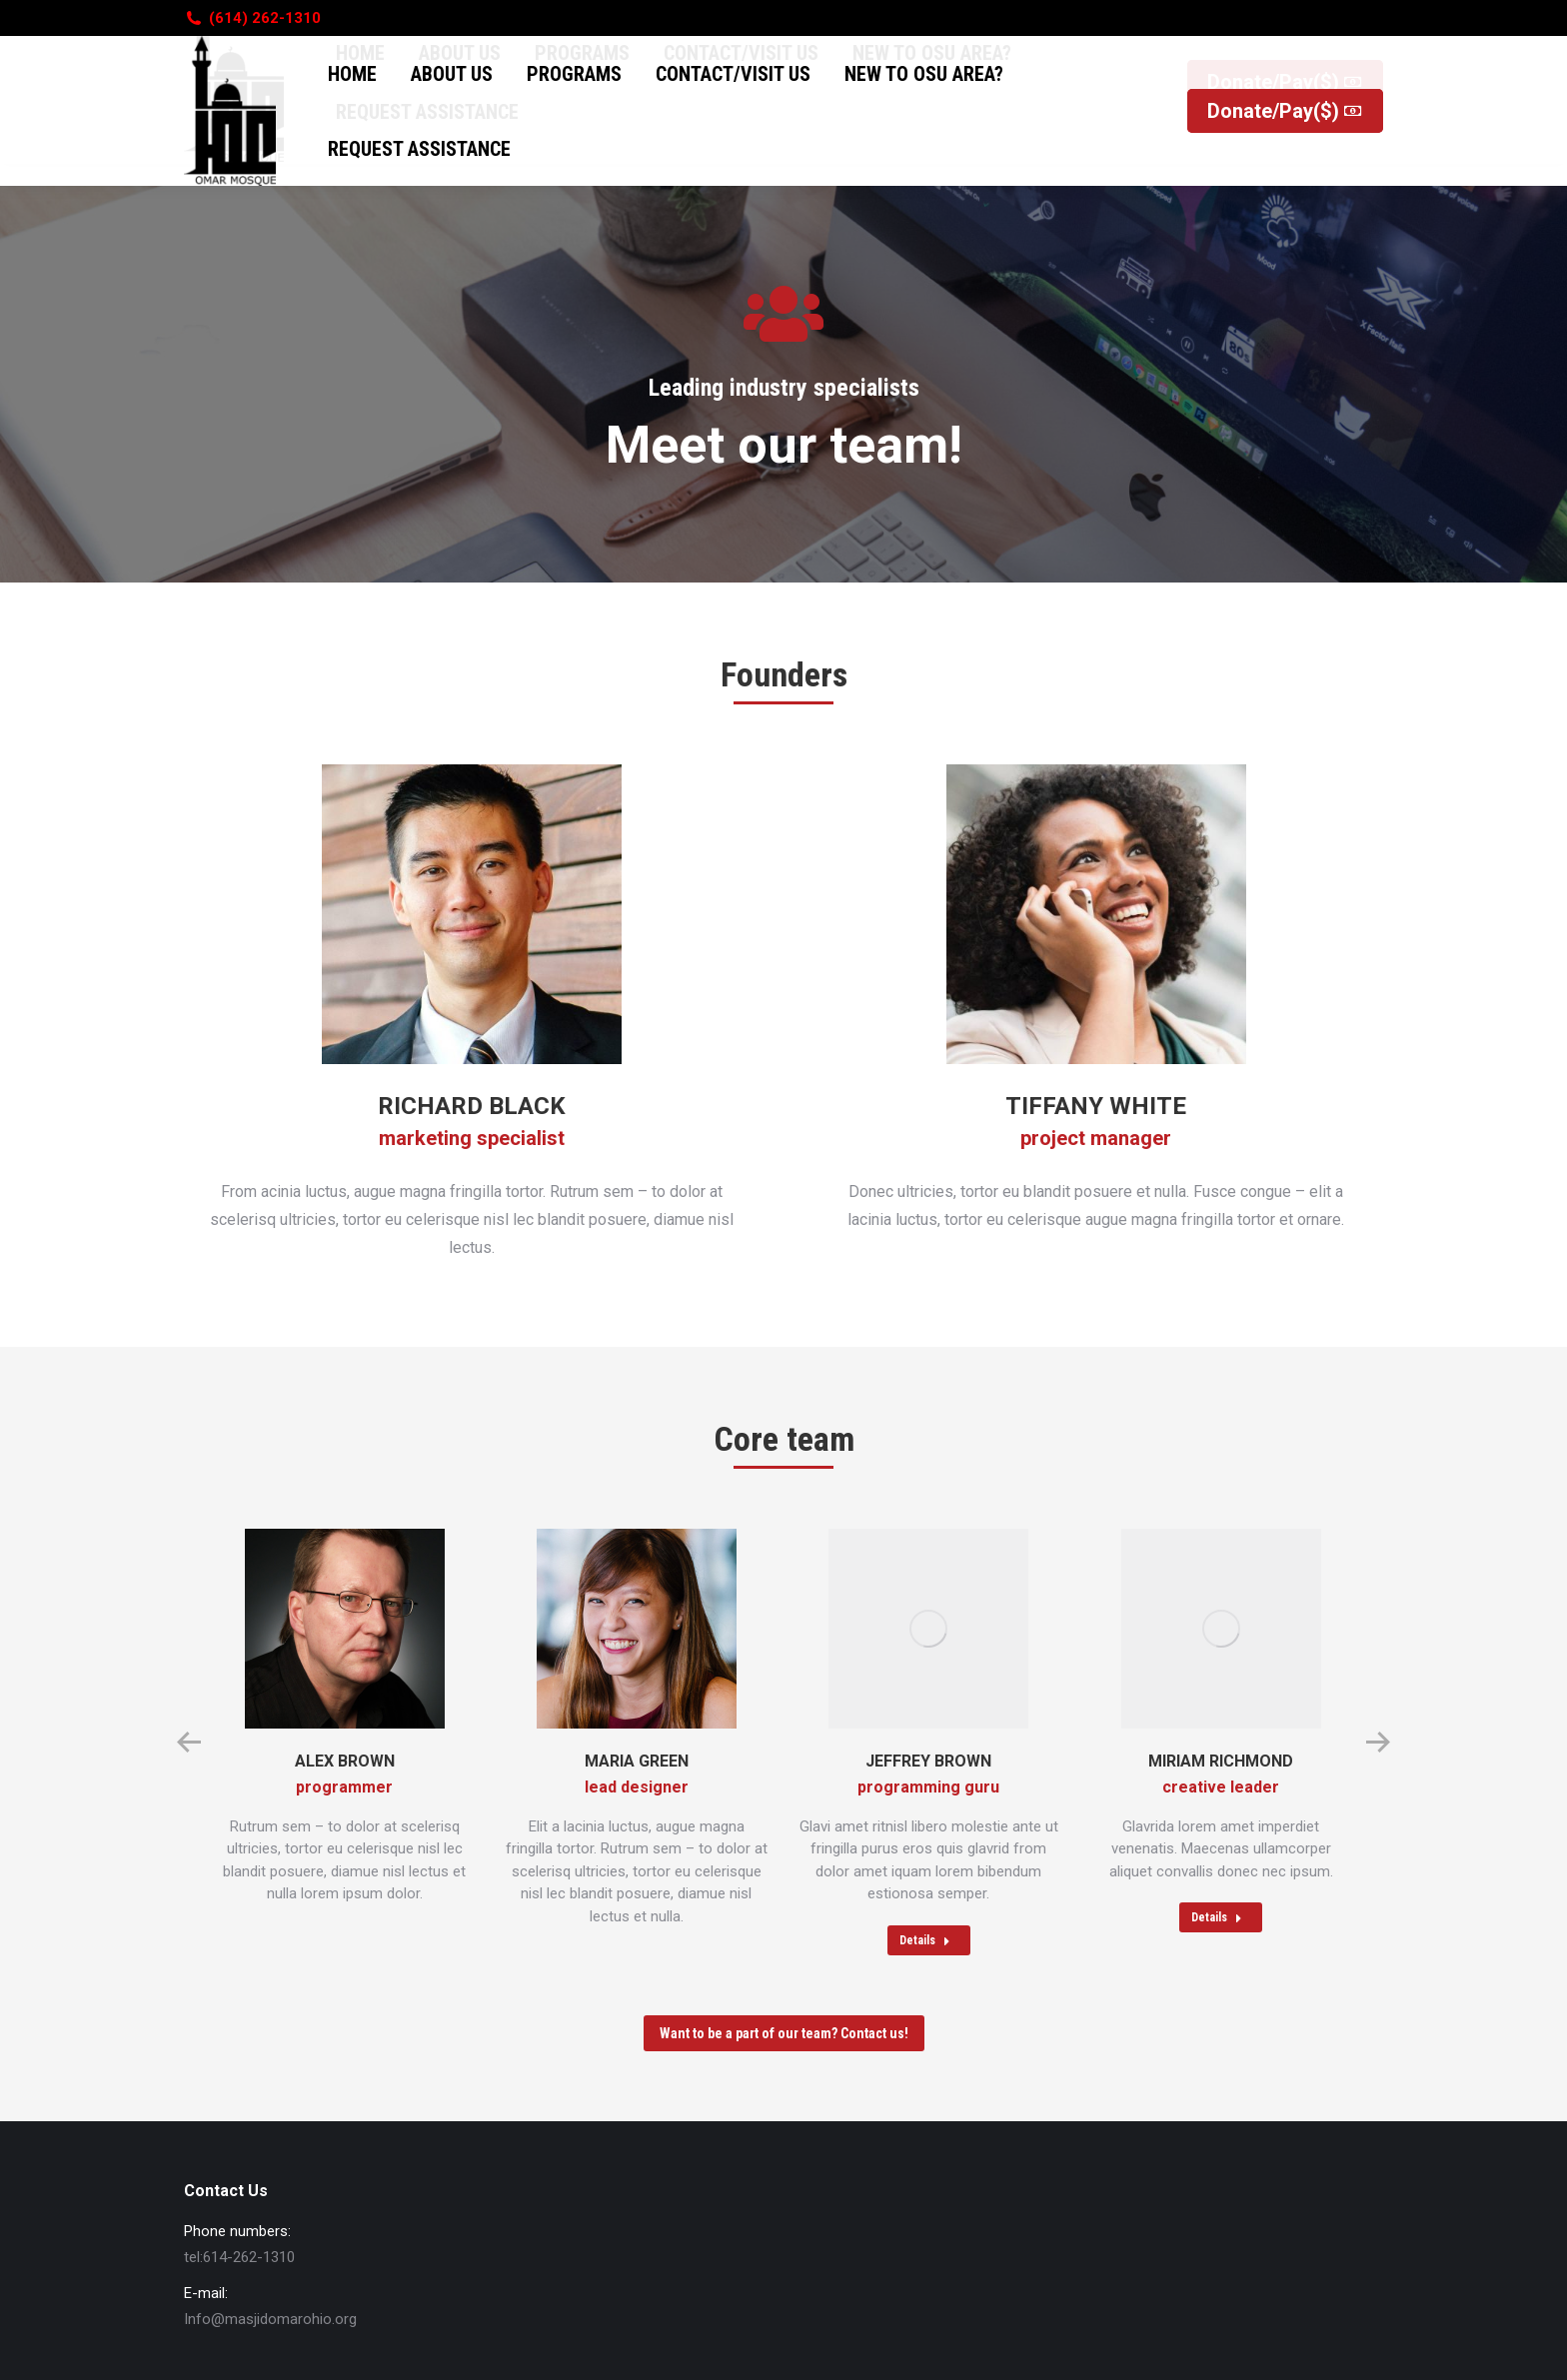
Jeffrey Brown (928, 1761)
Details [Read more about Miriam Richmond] (1216, 1917)
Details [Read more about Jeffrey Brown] (924, 1940)
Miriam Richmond (1220, 1761)
